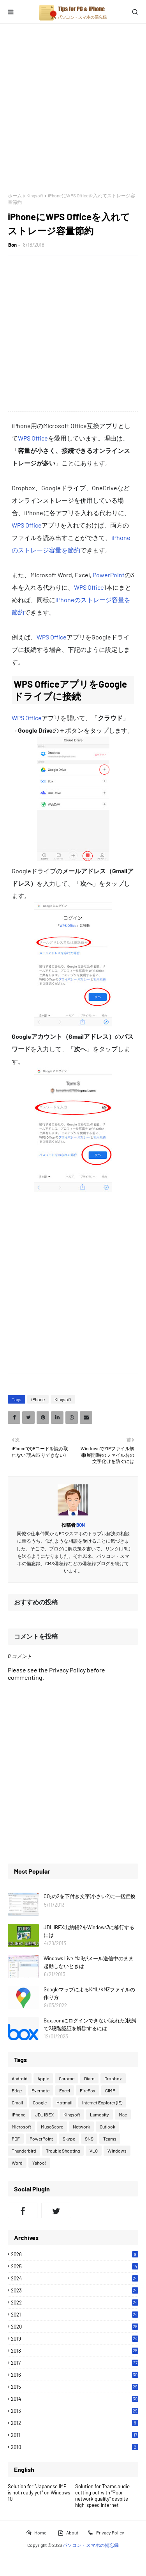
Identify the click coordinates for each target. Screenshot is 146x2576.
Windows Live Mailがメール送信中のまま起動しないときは (89, 1962)
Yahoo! (39, 2162)
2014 (74, 2399)
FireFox (87, 2090)
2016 (74, 2375)
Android (20, 2078)
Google (40, 2102)
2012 (74, 2423)
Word (17, 2162)
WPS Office (33, 438)
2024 (74, 2278)
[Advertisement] (73, 108)
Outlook (107, 2126)
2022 (74, 2302)
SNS (89, 2138)
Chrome (66, 2078)
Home (36, 2533)
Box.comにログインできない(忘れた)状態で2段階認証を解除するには (90, 2024)
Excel (64, 2090)
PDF (16, 2138)
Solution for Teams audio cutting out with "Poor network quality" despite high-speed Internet (102, 2495)
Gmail (17, 2102)
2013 (74, 2411)
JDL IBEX (44, 2114)
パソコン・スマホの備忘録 (91, 2545)
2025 (74, 2266)
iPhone (38, 1399)
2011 (74, 2435)
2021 (74, 2314)
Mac (123, 2114)
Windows (117, 2150)
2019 (74, 2339)
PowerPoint (109, 574)
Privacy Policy (106, 2533)
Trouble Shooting (63, 2150)
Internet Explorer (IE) (102, 2102)
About (68, 2533)
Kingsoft (34, 195)
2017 (74, 2363)
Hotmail (64, 2102)
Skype (69, 2138)
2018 (74, 2351)
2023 (74, 2290)
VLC (94, 2150)
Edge (17, 2090)
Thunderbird (24, 2150)
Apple (43, 2078)
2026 (74, 2254)
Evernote (40, 2090)
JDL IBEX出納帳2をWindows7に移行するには (89, 1931)
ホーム (15, 195)
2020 (74, 2326)
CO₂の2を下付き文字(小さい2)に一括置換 (89, 1896)
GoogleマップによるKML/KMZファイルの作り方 (89, 1993)
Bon (12, 245)
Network (81, 2126)
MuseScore (52, 2126)
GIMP (110, 2090)
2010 (74, 2447)
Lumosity (99, 2114)
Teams (109, 2138)
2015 (74, 2387)
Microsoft (21, 2126)
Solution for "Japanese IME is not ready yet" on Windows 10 (39, 2492)
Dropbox (113, 2078)
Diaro (89, 2078)
